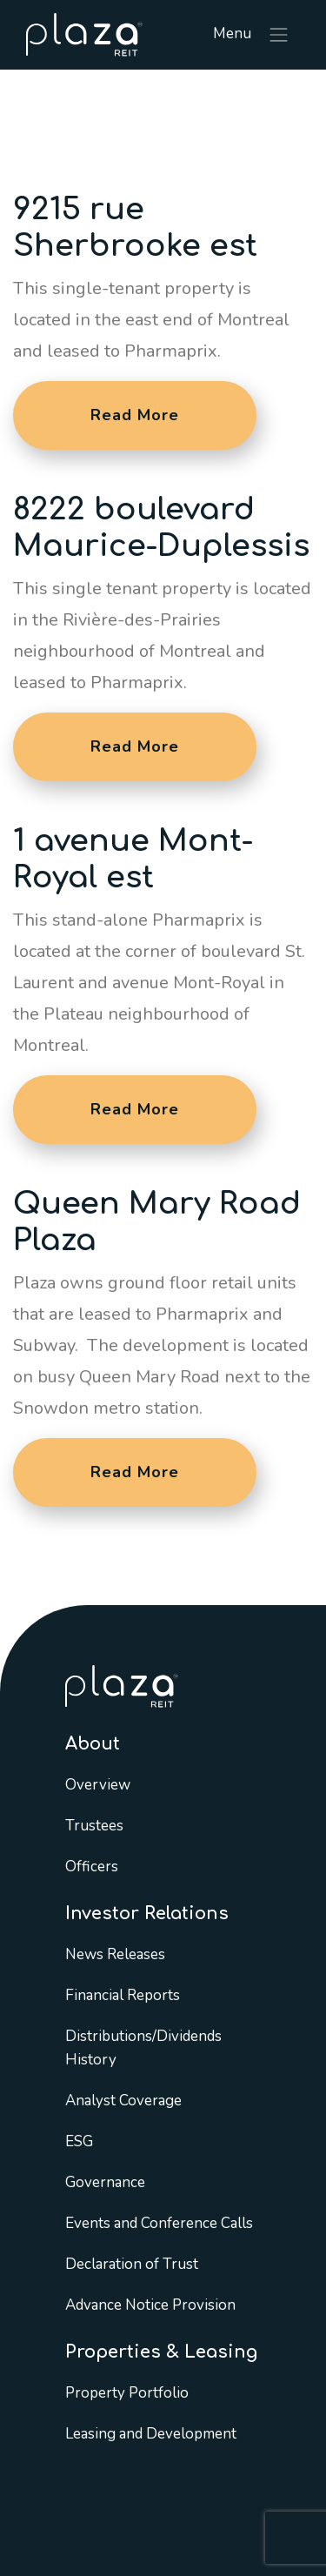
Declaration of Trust (131, 2264)
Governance (105, 2182)
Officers (91, 1867)
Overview (97, 1785)
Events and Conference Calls (159, 2223)
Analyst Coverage (123, 2101)
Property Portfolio (127, 2393)
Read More (134, 415)
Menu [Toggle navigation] (251, 34)
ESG (79, 2141)
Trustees (94, 1826)
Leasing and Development (150, 2434)
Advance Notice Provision (150, 2305)
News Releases (115, 1954)
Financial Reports (122, 1995)
